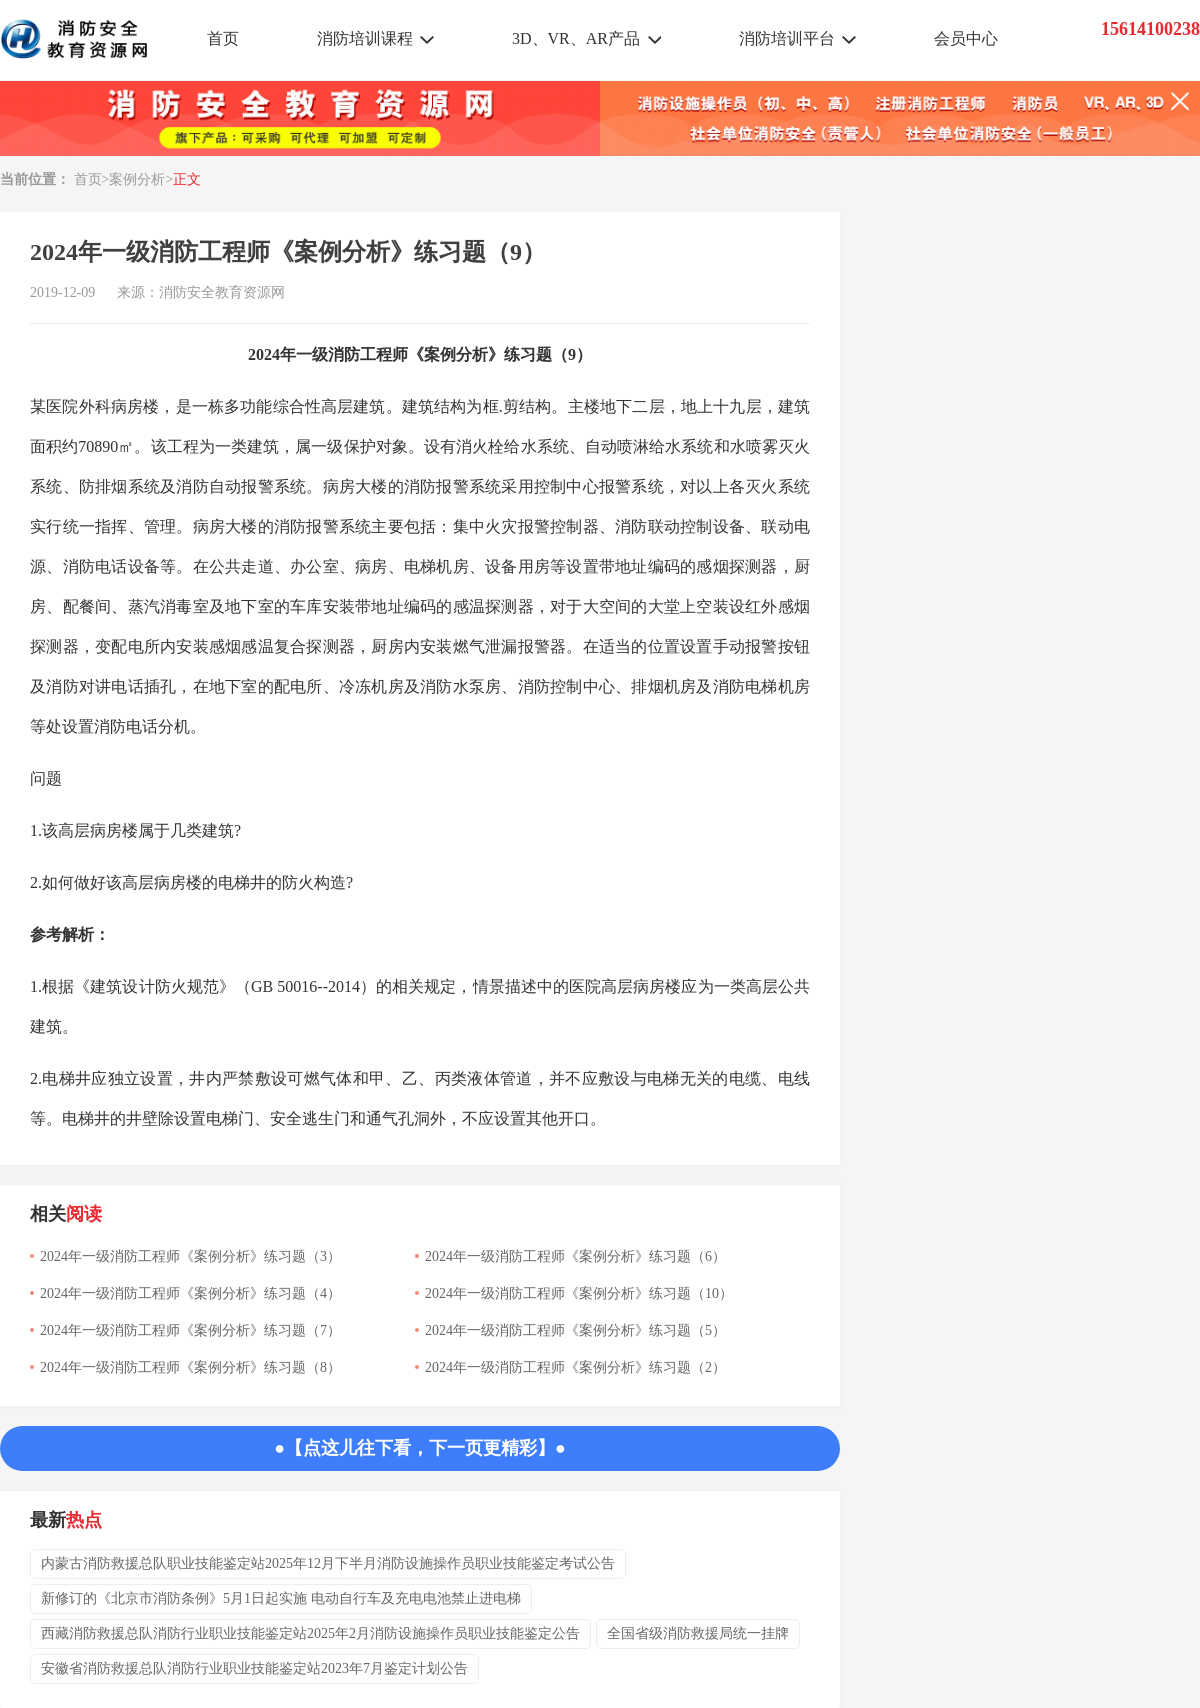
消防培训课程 (365, 38)
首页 (223, 38)
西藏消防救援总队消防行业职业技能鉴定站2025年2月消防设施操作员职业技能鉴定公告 (310, 1633)
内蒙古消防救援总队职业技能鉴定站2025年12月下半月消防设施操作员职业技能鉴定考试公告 (328, 1563)
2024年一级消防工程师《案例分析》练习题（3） (190, 1256)
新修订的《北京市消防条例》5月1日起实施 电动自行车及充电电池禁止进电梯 (281, 1598)
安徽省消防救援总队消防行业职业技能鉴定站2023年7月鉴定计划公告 (254, 1668)
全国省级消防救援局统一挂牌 (698, 1633)
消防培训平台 (787, 38)
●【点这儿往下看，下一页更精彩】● (420, 1448)
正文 (187, 179)
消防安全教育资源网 (222, 292)
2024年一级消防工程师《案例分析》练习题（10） (579, 1293)
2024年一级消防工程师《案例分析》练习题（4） (190, 1293)
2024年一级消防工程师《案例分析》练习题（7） (190, 1330)
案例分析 (137, 179)
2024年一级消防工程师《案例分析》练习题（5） (575, 1330)
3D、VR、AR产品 (576, 38)
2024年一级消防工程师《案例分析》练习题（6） (575, 1256)
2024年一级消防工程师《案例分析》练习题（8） (190, 1367)
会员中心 (966, 38)
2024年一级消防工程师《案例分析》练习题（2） (575, 1367)
